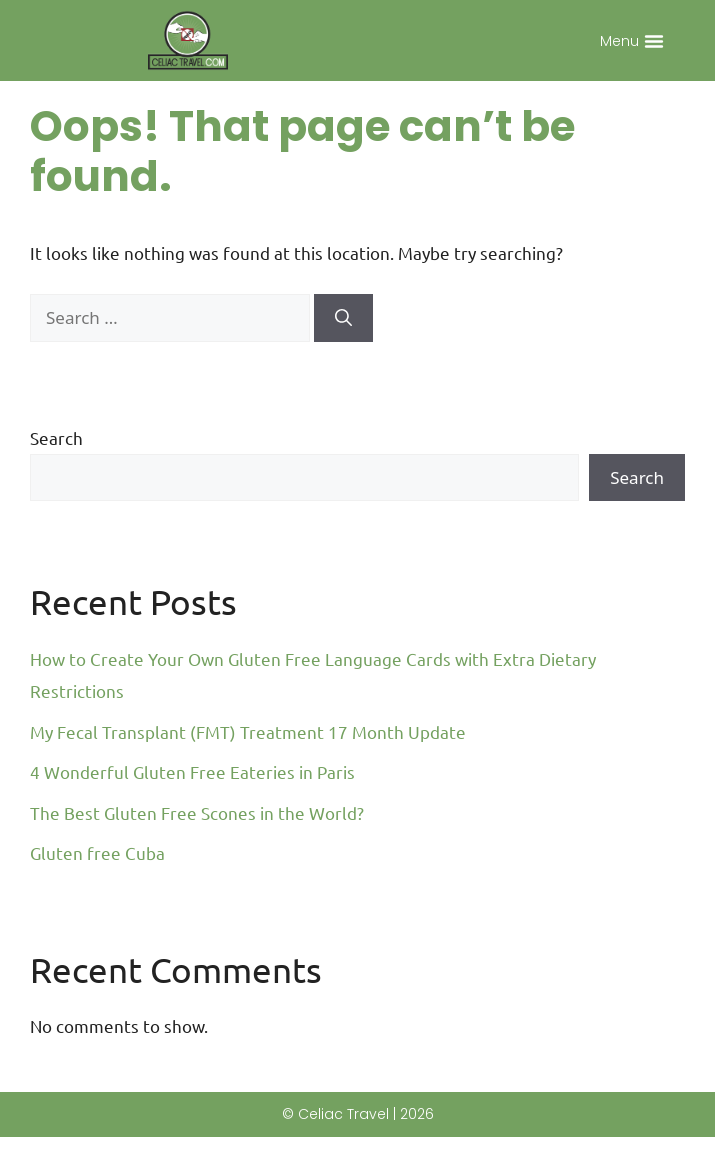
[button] (654, 41)
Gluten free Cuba (97, 881)
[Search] (343, 347)
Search (56, 466)
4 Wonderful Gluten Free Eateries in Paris (192, 800)
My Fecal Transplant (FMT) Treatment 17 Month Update (248, 760)
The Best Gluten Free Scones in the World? (197, 841)
